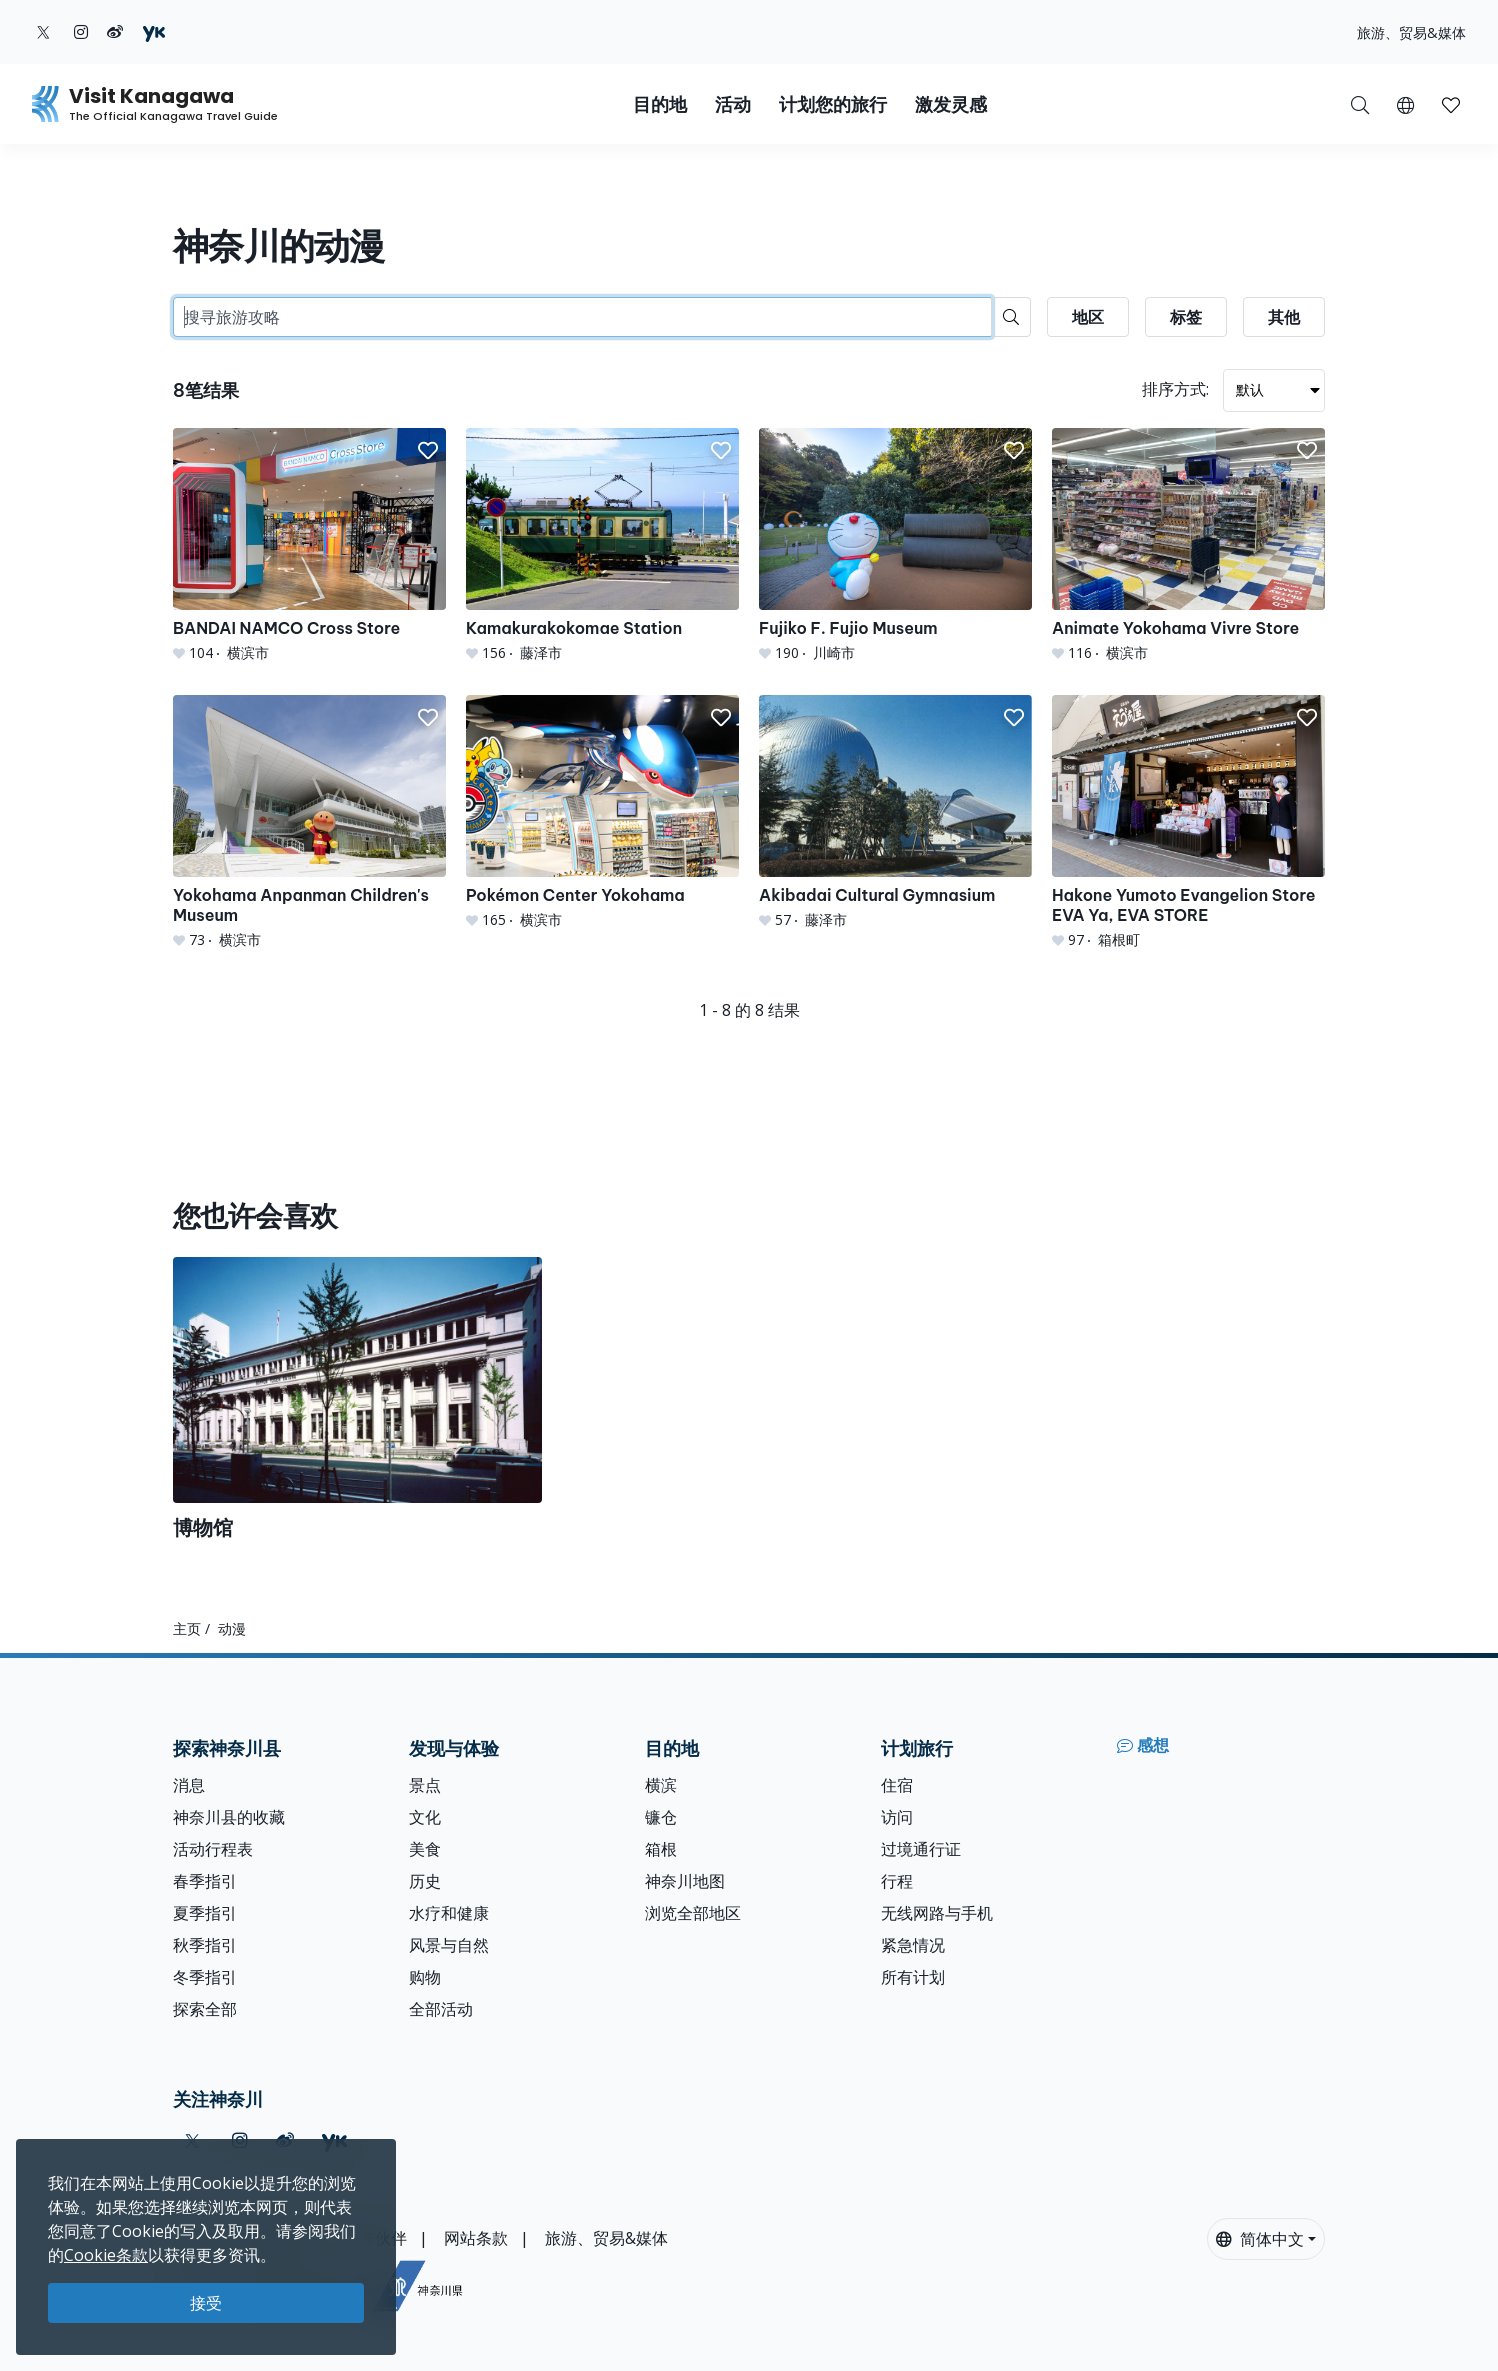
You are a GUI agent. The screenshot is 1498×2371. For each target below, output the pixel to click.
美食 (425, 1849)
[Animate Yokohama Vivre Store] (1188, 545)
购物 (425, 1977)
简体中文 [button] (1260, 2239)
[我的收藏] (1451, 104)
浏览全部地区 (693, 1913)
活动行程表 (213, 1849)
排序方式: (1175, 389)
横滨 (661, 1785)
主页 (187, 1628)
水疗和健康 (449, 1913)
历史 (425, 1881)
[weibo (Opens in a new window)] (115, 32)
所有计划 (913, 1977)
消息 (189, 1785)
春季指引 (205, 1881)
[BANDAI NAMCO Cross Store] (309, 545)
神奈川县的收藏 (229, 1817)
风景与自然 (449, 1945)
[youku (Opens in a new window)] (154, 32)
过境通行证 (921, 1849)
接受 (206, 2303)
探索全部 (205, 2009)
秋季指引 (205, 1945)
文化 (425, 1817)
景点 (425, 1785)
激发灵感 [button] (951, 104)
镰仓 (661, 1817)
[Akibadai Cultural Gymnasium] (895, 812)
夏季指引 (205, 1913)
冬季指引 (205, 1977)
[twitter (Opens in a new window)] (43, 32)
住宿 (897, 1785)
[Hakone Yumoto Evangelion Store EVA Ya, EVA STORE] (1188, 822)
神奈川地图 (685, 1881)
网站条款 (476, 2238)
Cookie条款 (106, 2255)
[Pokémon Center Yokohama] (602, 812)
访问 (897, 1817)
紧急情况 (913, 1945)
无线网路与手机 (937, 1913)
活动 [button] (733, 104)
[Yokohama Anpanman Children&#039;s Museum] (309, 822)
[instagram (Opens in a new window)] (81, 32)
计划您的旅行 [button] (833, 104)
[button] (1405, 104)
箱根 (661, 1849)
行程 (897, 1881)
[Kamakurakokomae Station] (602, 545)
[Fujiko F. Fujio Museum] (895, 545)
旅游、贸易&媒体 (1411, 32)
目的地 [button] (660, 104)
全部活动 (441, 2009)
